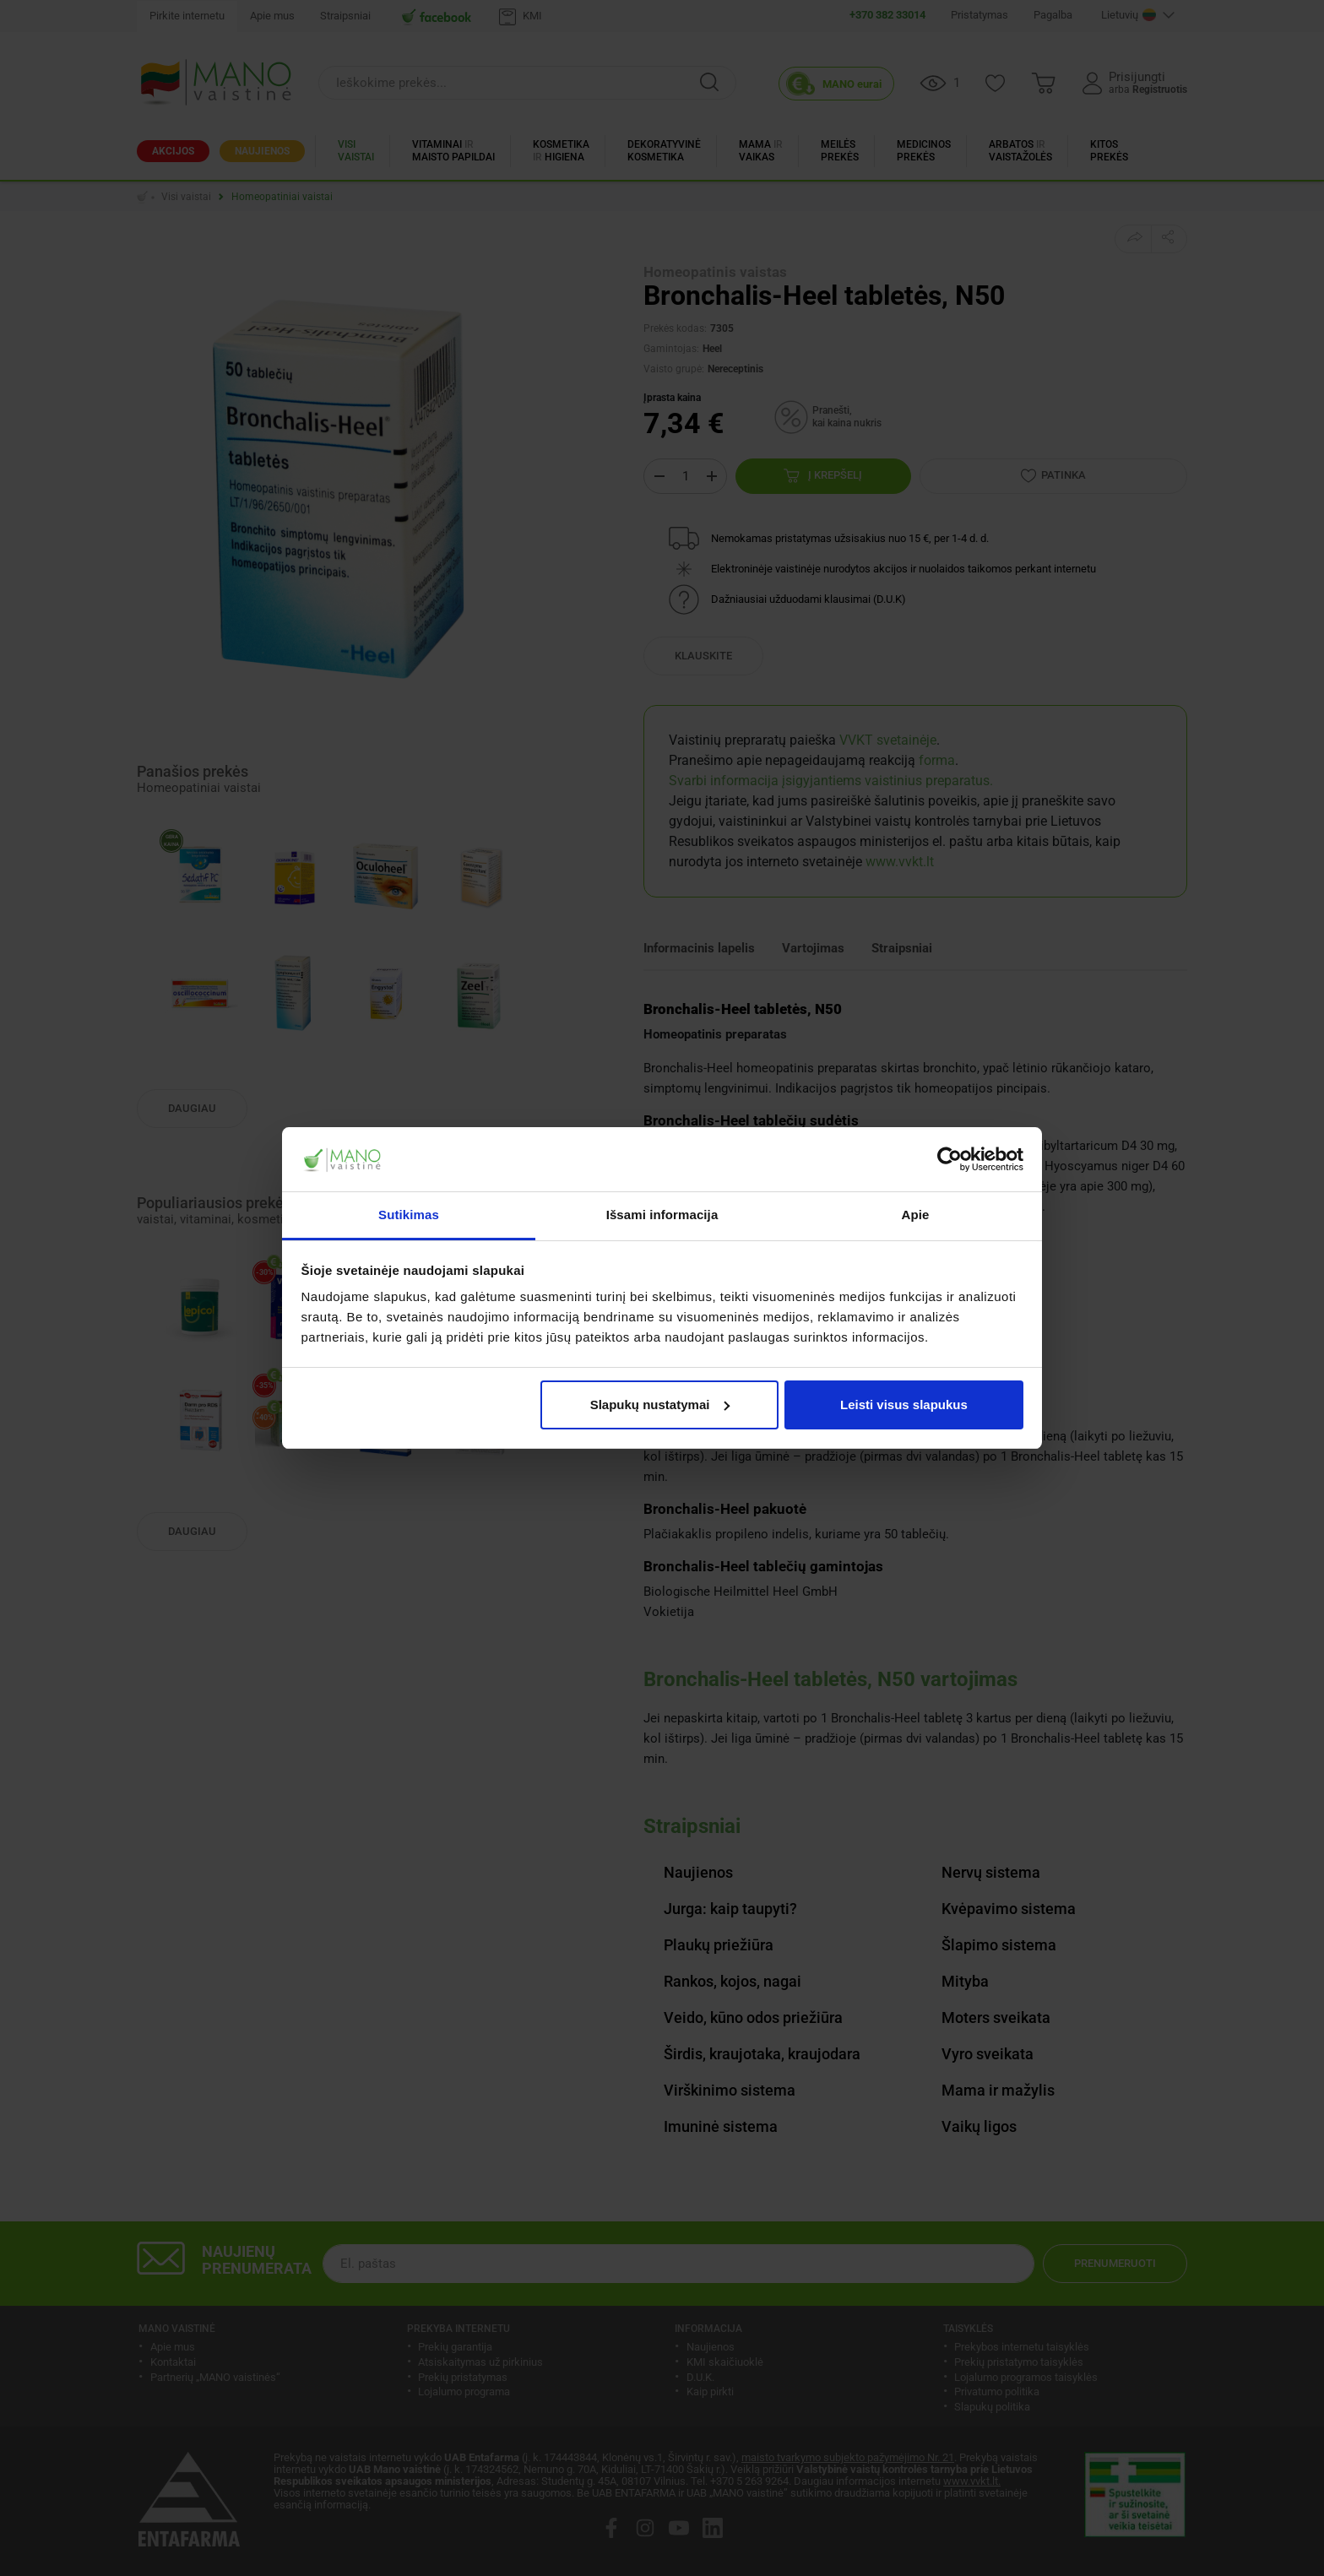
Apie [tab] (916, 1214)
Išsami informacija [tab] (662, 1214)
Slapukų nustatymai (660, 1404)
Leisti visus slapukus (904, 1404)
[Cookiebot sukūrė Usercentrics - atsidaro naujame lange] (949, 1159)
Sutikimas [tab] (408, 1214)
